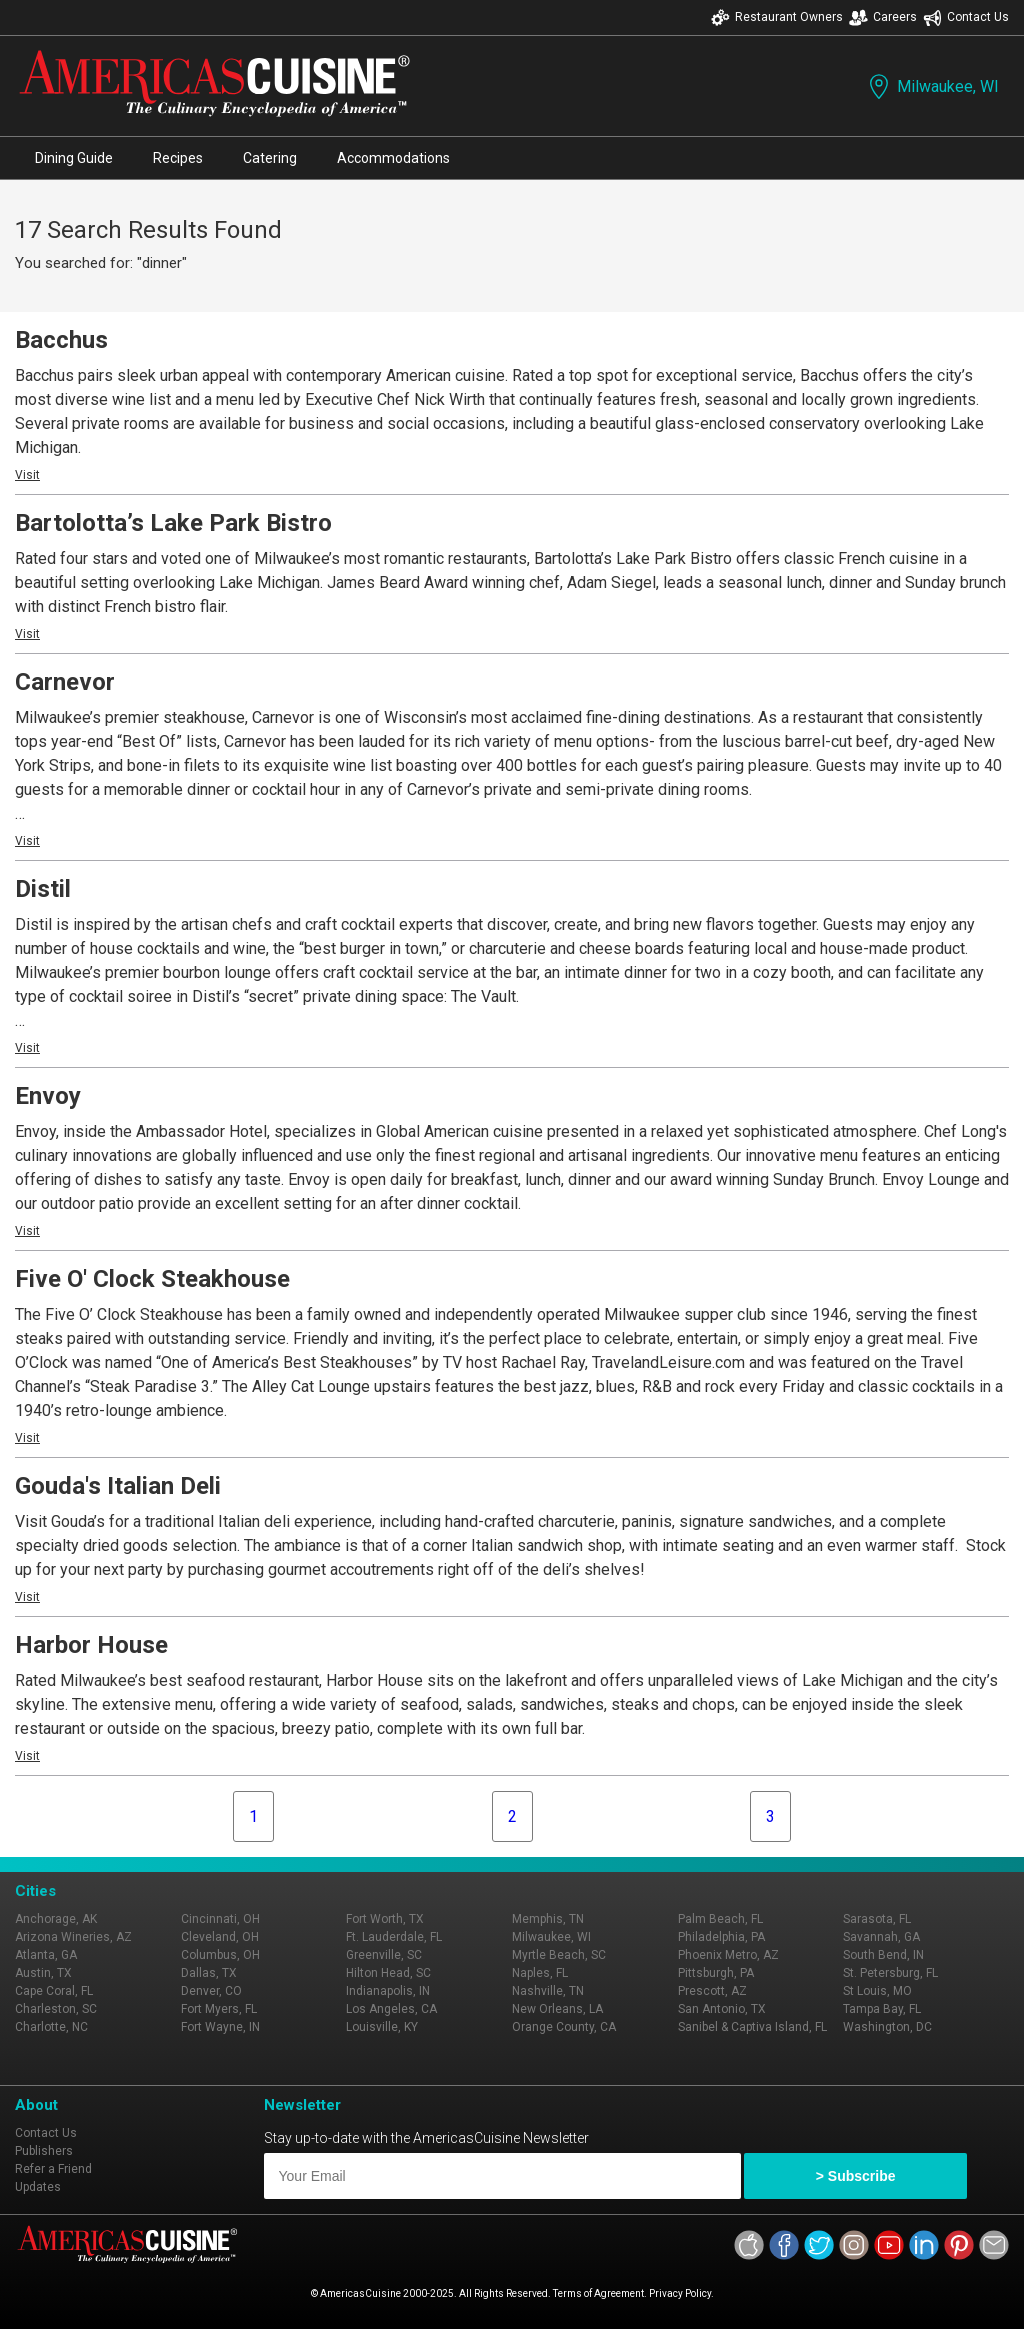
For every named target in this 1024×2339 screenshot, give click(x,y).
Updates (38, 2187)
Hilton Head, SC (388, 1973)
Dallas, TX (209, 1973)
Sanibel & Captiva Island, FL (752, 2027)
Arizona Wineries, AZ (73, 1937)
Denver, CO (211, 1991)
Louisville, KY (382, 2027)
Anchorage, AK (56, 1919)
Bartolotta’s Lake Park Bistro (173, 523)
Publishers (44, 2151)
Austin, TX (43, 1973)
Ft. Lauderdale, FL (394, 1937)
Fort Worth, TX (385, 1919)
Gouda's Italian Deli (118, 1486)
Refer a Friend (53, 2169)
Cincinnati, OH (220, 1919)
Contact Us (966, 17)
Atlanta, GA (46, 1955)
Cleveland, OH (220, 1937)
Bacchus (61, 340)
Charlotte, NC (51, 2027)
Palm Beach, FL (720, 1919)
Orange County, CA (564, 2027)
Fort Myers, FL (219, 2009)
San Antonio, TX (722, 2009)
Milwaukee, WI (932, 86)
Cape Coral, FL (54, 1991)
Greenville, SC (384, 1955)
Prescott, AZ (712, 1991)
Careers (883, 17)
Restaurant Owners (777, 17)
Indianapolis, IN (388, 1991)
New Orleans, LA (557, 2009)
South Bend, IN (883, 1955)
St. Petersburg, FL (890, 1973)
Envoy (48, 1096)
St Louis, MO (877, 1991)
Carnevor (65, 682)
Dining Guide (74, 158)
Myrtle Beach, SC (559, 1955)
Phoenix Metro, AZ (728, 1955)
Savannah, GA (881, 1937)
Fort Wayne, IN (220, 2027)
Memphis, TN (548, 1919)
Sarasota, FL (877, 1919)
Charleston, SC (56, 2009)
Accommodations (393, 158)
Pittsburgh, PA (716, 1973)
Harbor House (91, 1645)
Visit (27, 475)
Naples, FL (540, 1973)
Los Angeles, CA (391, 2009)
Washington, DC (887, 2027)
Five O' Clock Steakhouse (152, 1279)
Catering (270, 158)
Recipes (178, 158)
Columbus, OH (220, 1955)
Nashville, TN (548, 1991)
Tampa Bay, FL (882, 2009)
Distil (43, 889)
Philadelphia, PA (721, 1937)
